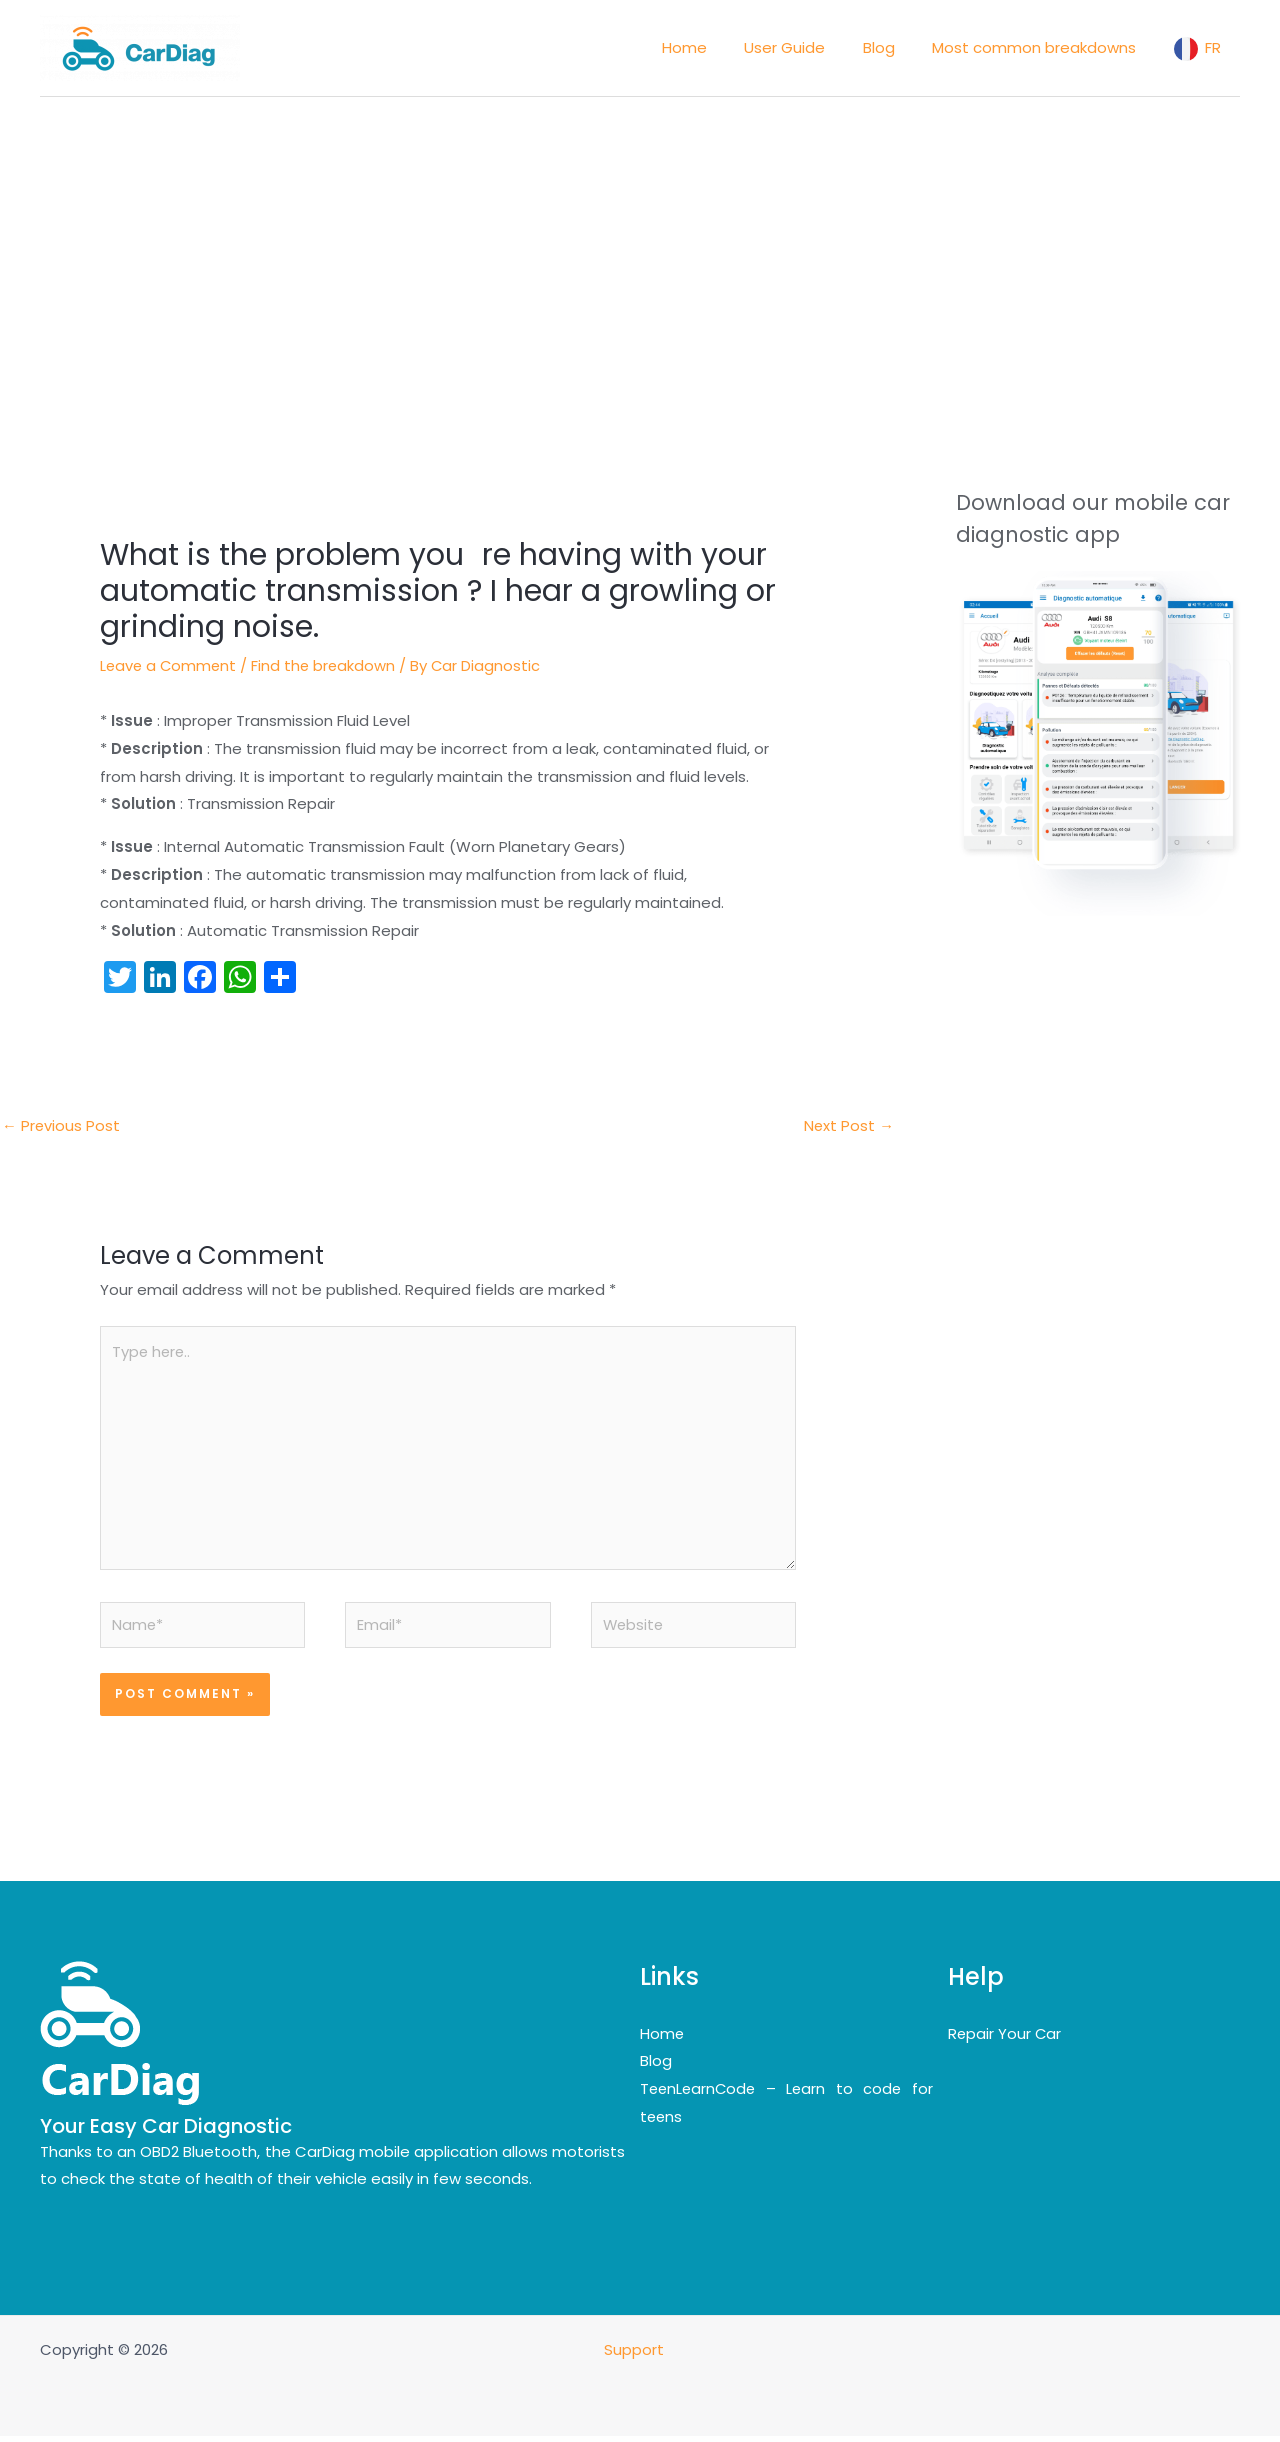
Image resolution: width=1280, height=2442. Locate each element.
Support (636, 2355)
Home (662, 2038)
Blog (656, 2066)
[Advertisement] (640, 247)
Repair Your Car (1005, 2038)
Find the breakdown (328, 665)
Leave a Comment (170, 665)
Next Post (848, 1125)
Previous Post (61, 1125)
